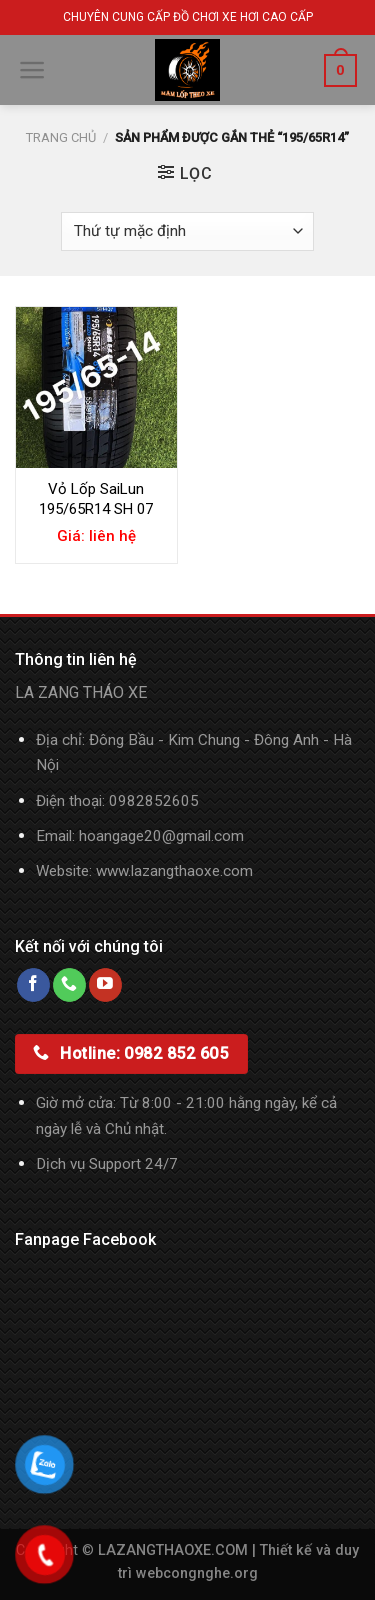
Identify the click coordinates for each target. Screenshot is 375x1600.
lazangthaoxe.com (192, 871)
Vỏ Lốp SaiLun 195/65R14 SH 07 (96, 499)
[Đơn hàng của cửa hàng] (187, 231)
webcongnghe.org (197, 1573)
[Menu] (32, 70)
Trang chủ (61, 137)
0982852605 (154, 801)
